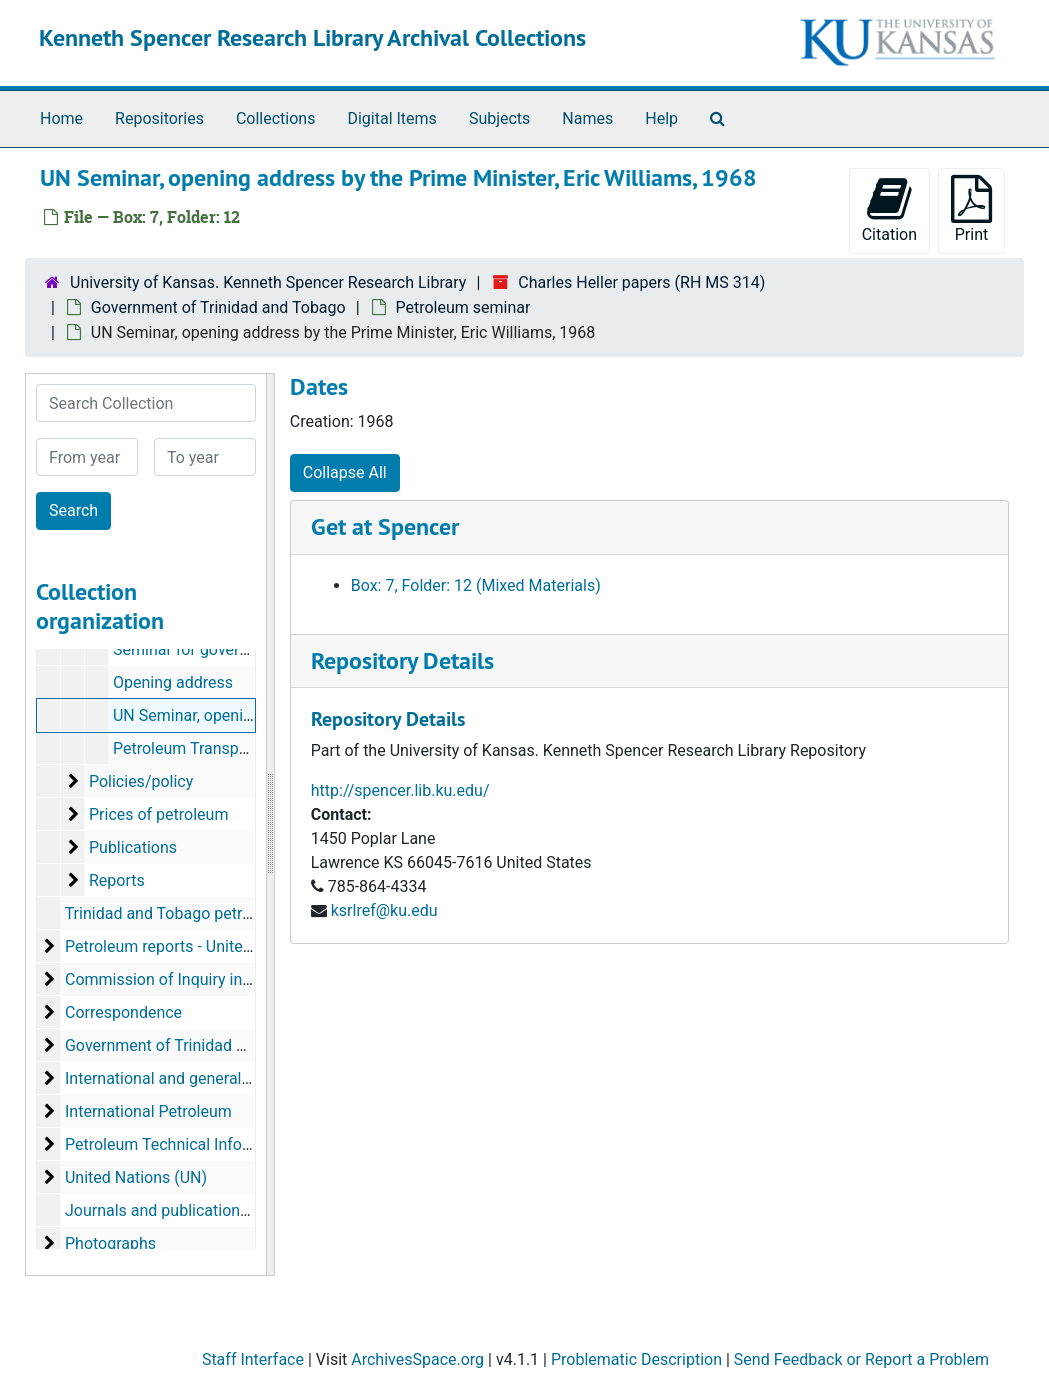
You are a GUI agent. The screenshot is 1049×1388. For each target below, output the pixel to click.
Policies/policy (141, 781)
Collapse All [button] (345, 472)
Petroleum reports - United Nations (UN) (206, 946)
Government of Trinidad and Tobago (218, 307)
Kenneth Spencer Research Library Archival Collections (312, 37)
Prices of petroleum (158, 814)
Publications (133, 847)
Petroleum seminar (463, 307)
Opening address (173, 682)
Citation (889, 209)
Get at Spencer (385, 526)
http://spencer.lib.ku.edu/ (400, 790)
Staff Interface (253, 1359)
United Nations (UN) (136, 1177)
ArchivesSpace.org (417, 1359)
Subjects (499, 118)
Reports (117, 880)
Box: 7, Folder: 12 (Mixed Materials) (476, 585)
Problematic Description (636, 1359)
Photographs (110, 1243)
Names (587, 118)
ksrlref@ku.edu (384, 910)
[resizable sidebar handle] (270, 824)
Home (61, 118)
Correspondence (123, 1012)
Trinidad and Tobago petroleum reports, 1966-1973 (245, 913)
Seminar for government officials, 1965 (250, 649)
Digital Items (391, 118)
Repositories (159, 118)
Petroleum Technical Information (181, 1144)
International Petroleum (148, 1111)
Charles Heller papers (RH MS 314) (641, 282)
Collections (276, 118)
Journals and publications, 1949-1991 (198, 1210)
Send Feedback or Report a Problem (861, 1359)
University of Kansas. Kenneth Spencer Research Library (268, 282)
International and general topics (177, 1078)
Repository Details (402, 660)
